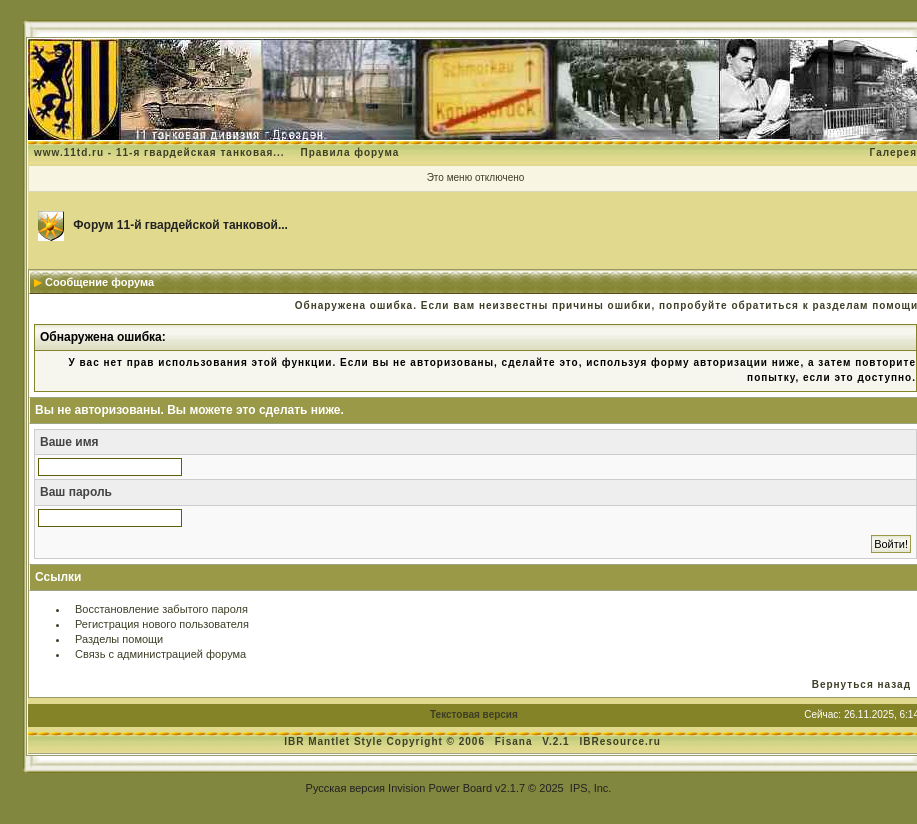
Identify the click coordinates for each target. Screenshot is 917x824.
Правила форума (349, 152)
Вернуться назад (861, 684)
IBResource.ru (619, 741)
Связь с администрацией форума (160, 654)
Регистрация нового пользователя (162, 624)
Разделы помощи (119, 639)
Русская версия (345, 788)
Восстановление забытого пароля (161, 609)
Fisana (515, 741)
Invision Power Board (440, 788)
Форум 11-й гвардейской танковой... (180, 225)
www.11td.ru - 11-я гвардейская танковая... (159, 152)
